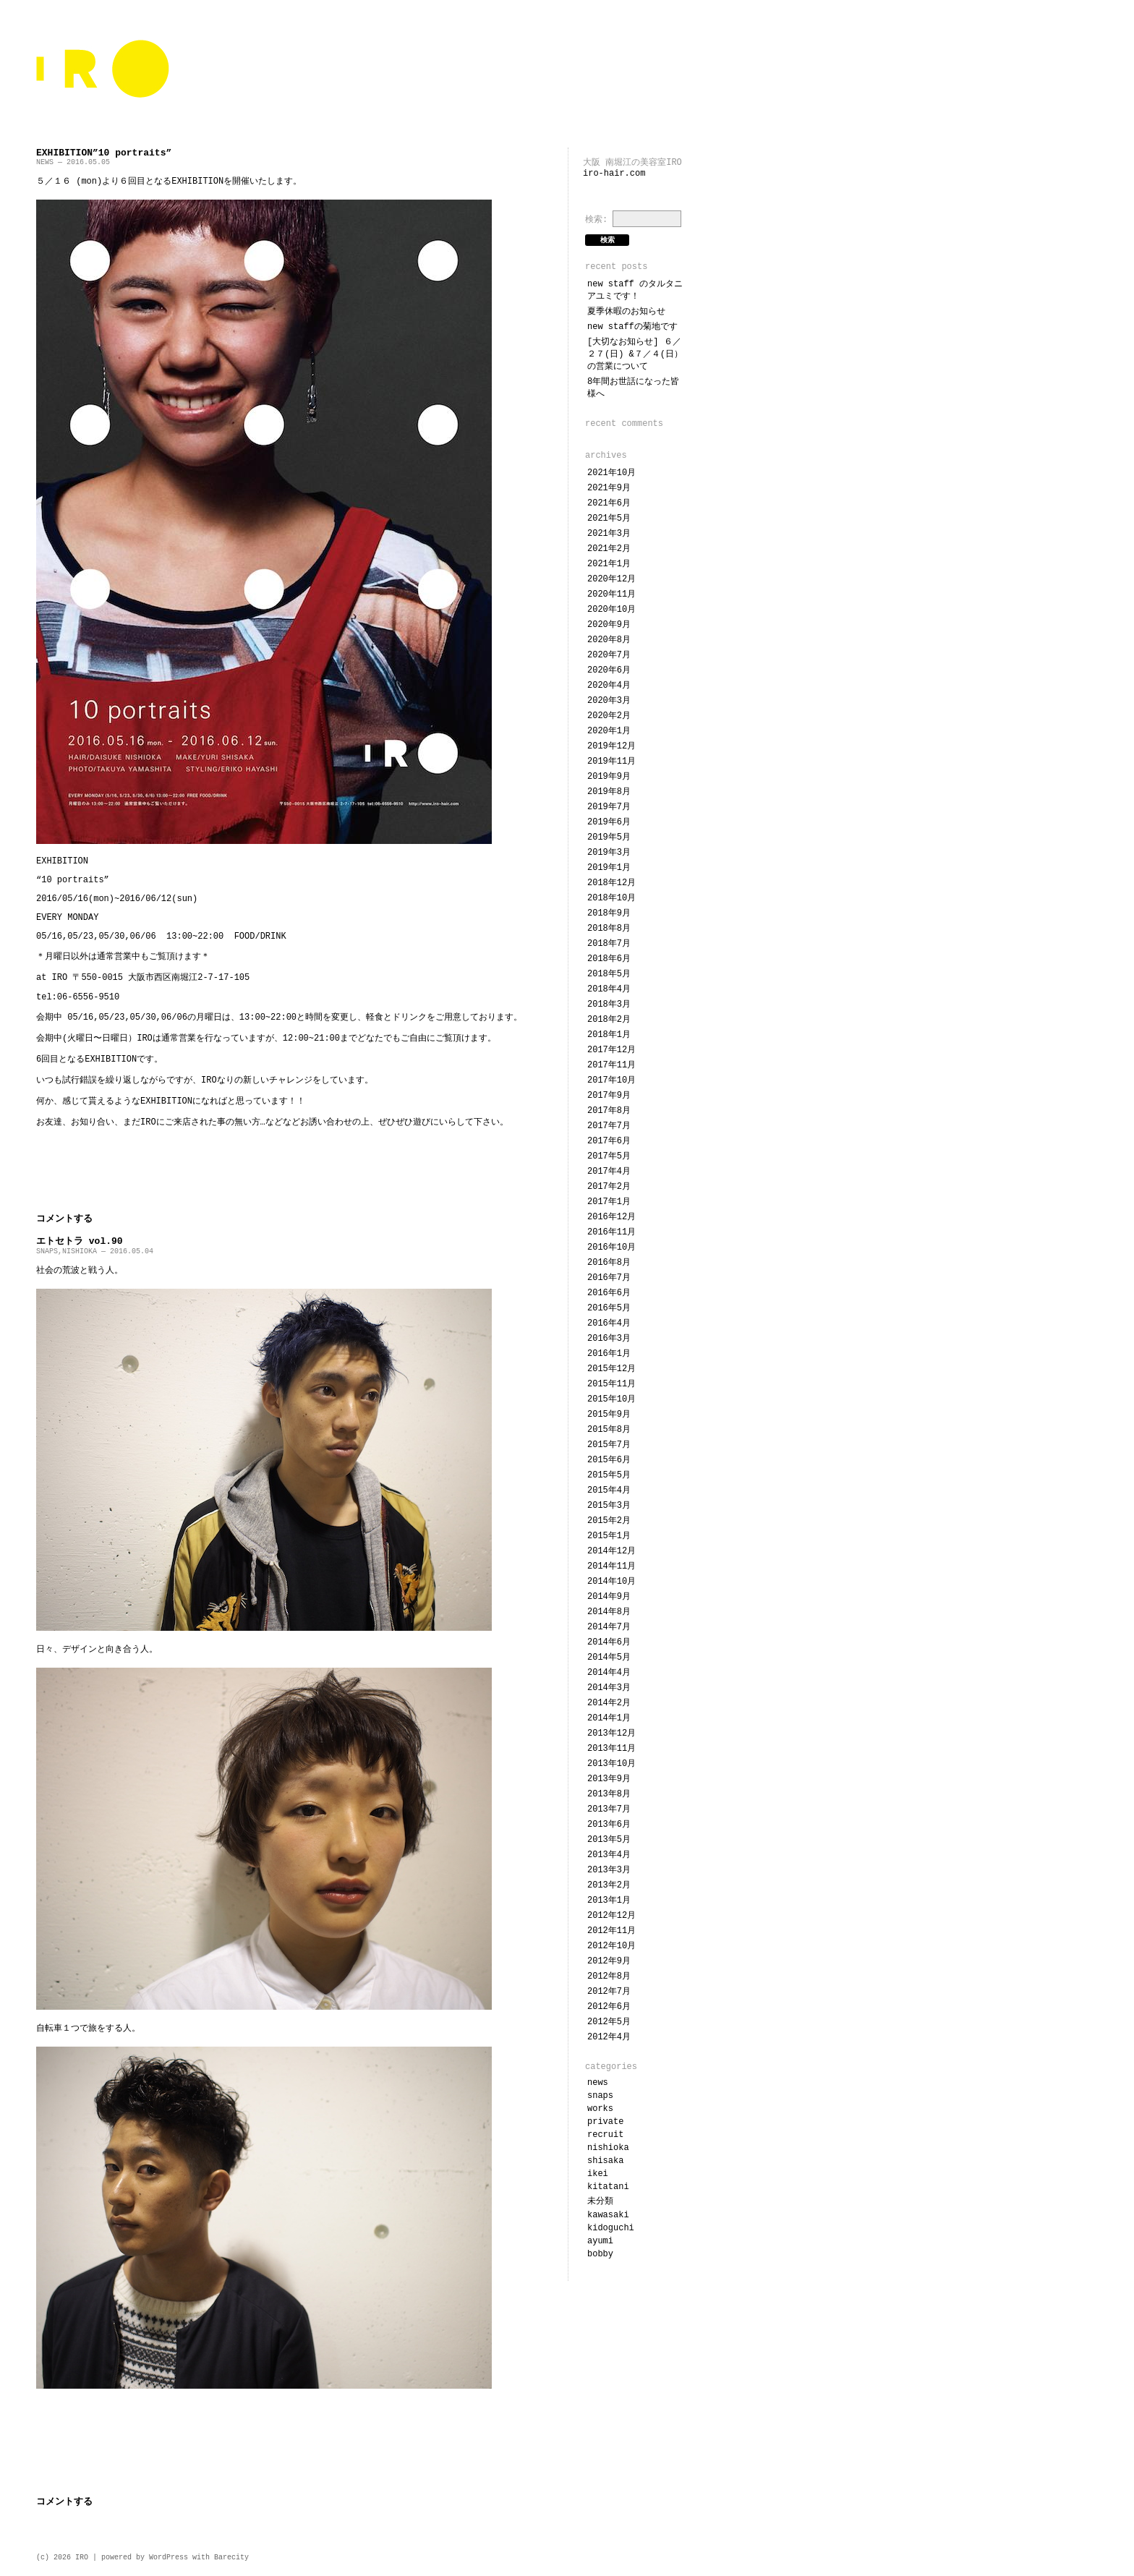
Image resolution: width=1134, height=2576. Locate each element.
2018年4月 (609, 989)
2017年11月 (611, 1065)
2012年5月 (609, 2022)
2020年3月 (609, 701)
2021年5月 (609, 518)
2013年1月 (609, 1900)
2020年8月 (609, 640)
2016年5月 (609, 1308)
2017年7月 (609, 1126)
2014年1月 (609, 1718)
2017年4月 (609, 1172)
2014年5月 (609, 1657)
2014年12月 (611, 1551)
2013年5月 (609, 1840)
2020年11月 (611, 594)
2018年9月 (609, 913)
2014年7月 (609, 1627)
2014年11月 (611, 1566)
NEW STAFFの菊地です (632, 327)
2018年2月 (609, 1020)
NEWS (45, 162)
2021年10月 (611, 473)
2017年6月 (609, 1141)
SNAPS (47, 1251)
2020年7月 (609, 655)
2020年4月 (609, 686)
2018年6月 (609, 959)
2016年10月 (611, 1247)
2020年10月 (611, 610)
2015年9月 (609, 1414)
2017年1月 (609, 1202)
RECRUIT (605, 2135)
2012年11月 (611, 1931)
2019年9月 (609, 777)
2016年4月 (609, 1323)
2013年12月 (611, 1733)
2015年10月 (611, 1399)
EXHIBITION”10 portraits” (103, 153)
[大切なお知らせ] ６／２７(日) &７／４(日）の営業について (635, 354)
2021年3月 (609, 534)
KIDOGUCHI (610, 2228)
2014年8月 (609, 1612)
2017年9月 (609, 1096)
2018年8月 (609, 929)
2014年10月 (611, 1582)
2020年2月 (609, 716)
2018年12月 (611, 883)
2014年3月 (609, 1688)
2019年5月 (609, 837)
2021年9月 (609, 488)
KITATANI (608, 2187)
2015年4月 (609, 1490)
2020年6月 (609, 670)
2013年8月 (609, 1794)
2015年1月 (609, 1536)
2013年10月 (611, 1764)
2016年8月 (609, 1263)
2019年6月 (609, 822)
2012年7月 (609, 1992)
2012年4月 (609, 2037)
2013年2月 (609, 1885)
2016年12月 (611, 1217)
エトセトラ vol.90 (79, 1241)
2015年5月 (609, 1475)
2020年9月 (609, 625)
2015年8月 (609, 1430)
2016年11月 (611, 1232)
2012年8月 (609, 1976)
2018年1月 (609, 1035)
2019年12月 (611, 746)
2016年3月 (609, 1339)
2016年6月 (609, 1293)
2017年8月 (609, 1111)
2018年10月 (611, 898)
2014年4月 (609, 1673)
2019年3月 (609, 853)
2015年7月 (609, 1445)
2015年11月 (611, 1384)
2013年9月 (609, 1779)
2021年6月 (609, 503)
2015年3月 (609, 1506)
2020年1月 (609, 731)
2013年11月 (611, 1749)
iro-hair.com (614, 174)
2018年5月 (609, 974)
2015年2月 (609, 1521)
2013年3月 (609, 1870)
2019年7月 (609, 807)
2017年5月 (609, 1156)
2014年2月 (609, 1703)
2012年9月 (609, 1961)
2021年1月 (609, 564)
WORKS (600, 2109)
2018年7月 (609, 944)
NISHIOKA (79, 1251)
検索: (596, 220)
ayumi (600, 2241)
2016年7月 (609, 1278)
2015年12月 (611, 1369)
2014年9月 (609, 1597)
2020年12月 (611, 579)
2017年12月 (611, 1050)
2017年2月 (609, 1187)
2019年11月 (611, 761)
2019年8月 (609, 792)
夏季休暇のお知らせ (626, 312)
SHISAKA (605, 2161)
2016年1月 (609, 1354)
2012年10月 (611, 1946)
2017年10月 (611, 1080)
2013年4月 (609, 1855)
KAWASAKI (608, 2215)
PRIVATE (605, 2122)
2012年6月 (609, 2007)
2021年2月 (609, 549)
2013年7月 (609, 1809)
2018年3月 (609, 1004)
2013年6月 (609, 1825)
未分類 (600, 2201)
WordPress (168, 2558)
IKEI (597, 2174)
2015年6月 (609, 1460)
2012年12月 (611, 1916)
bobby (600, 2254)
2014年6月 (609, 1642)
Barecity (231, 2558)
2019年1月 (609, 868)
